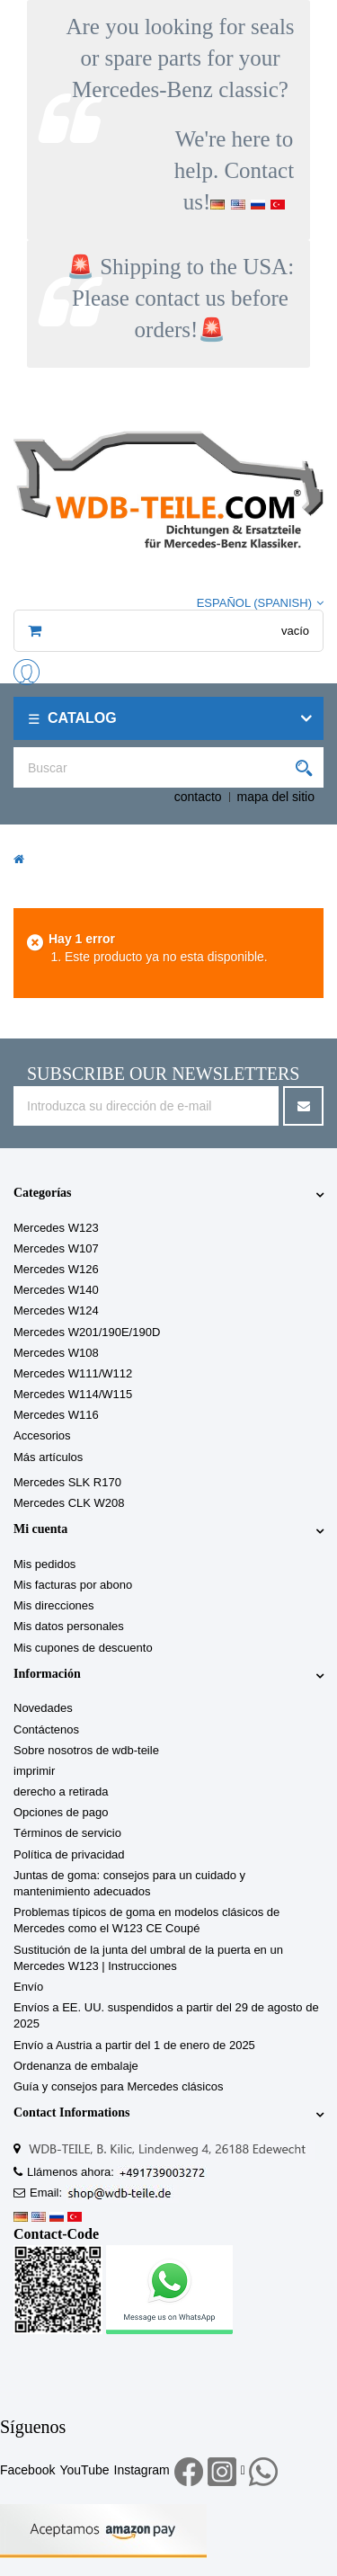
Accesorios (42, 1435)
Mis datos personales (68, 1626)
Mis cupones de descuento (83, 1647)
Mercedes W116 (56, 1415)
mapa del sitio (276, 796)
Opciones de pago (61, 1812)
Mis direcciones (53, 1605)
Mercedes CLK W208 (69, 1503)
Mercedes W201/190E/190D (86, 1332)
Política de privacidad (69, 1854)
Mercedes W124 (56, 1310)
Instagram (142, 2470)
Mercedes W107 (56, 1248)
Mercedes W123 (56, 1228)
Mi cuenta (40, 1529)
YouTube (84, 2470)
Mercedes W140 (56, 1290)
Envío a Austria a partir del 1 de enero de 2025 (134, 2045)
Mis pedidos (44, 1564)
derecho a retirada (61, 1791)
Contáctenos (46, 1729)
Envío (28, 1986)
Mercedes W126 (56, 1269)
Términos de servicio (67, 1833)
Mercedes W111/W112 (72, 1373)
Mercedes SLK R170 (67, 1482)
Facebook (27, 2470)
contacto (198, 796)
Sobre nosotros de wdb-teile (86, 1750)
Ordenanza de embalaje (75, 2065)
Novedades (43, 1708)
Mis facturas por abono (72, 1584)
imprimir (34, 1771)
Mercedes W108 (56, 1352)
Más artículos (48, 1457)
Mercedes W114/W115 (72, 1394)
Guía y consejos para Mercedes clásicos (118, 2086)
